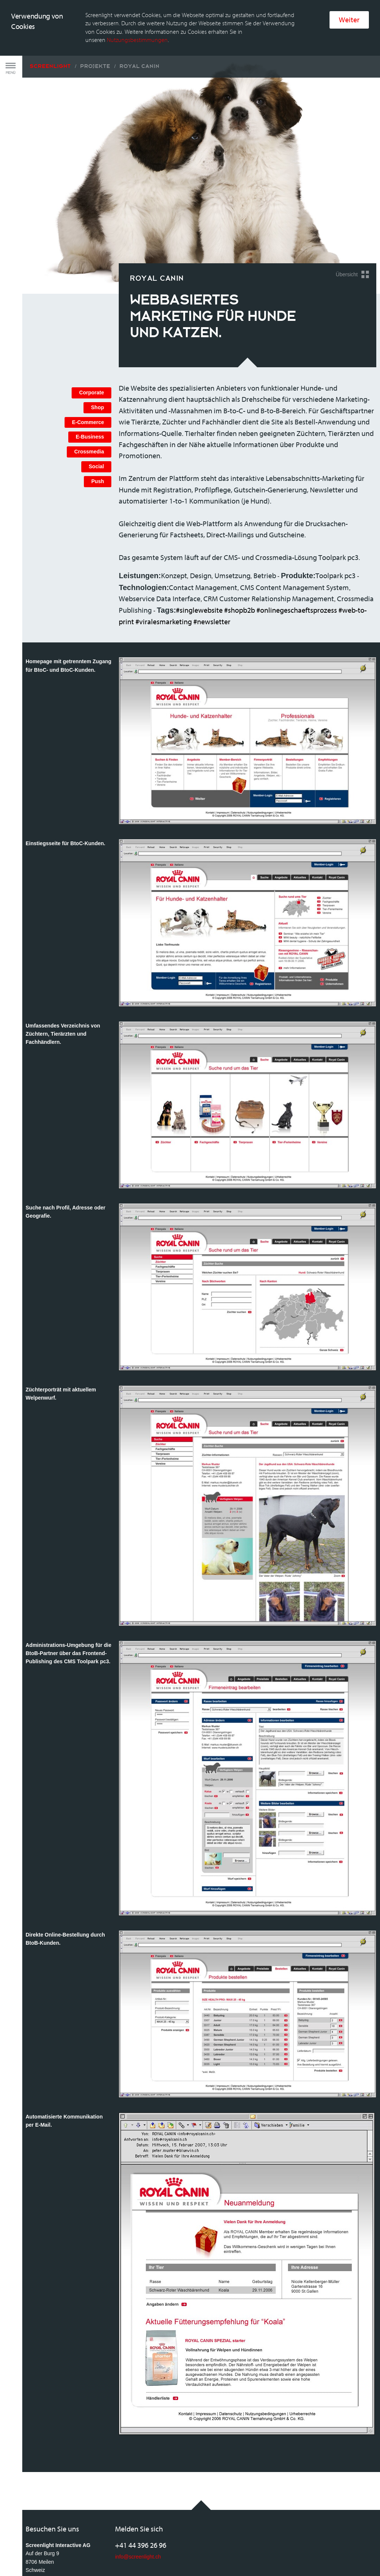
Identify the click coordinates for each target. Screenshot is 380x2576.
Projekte (95, 11)
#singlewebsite (199, 555)
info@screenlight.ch (138, 2501)
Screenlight (50, 11)
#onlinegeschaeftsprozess (296, 555)
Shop (97, 352)
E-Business (90, 382)
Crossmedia (89, 397)
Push (97, 426)
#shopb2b (239, 555)
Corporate (91, 338)
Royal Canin (139, 11)
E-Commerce (88, 367)
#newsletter (211, 566)
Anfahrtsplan (40, 2526)
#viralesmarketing (163, 566)
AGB (31, 2551)
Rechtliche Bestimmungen (72, 2551)
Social (96, 411)
